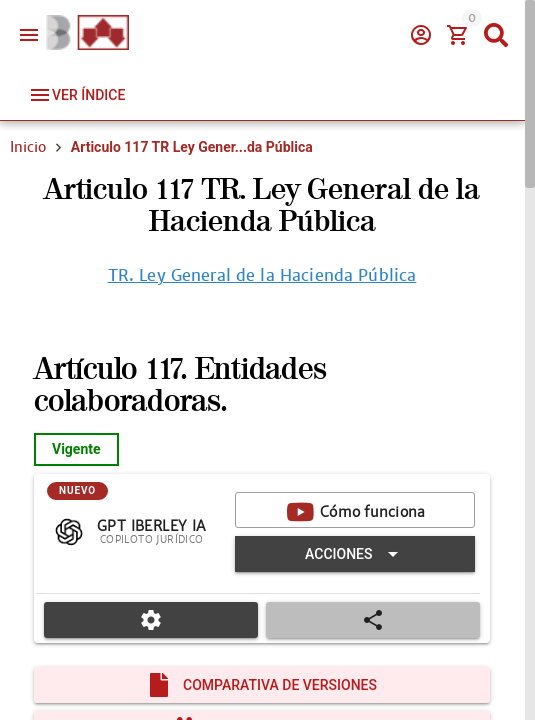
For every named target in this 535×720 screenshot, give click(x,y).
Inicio (28, 147)
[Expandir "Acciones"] (355, 554)
